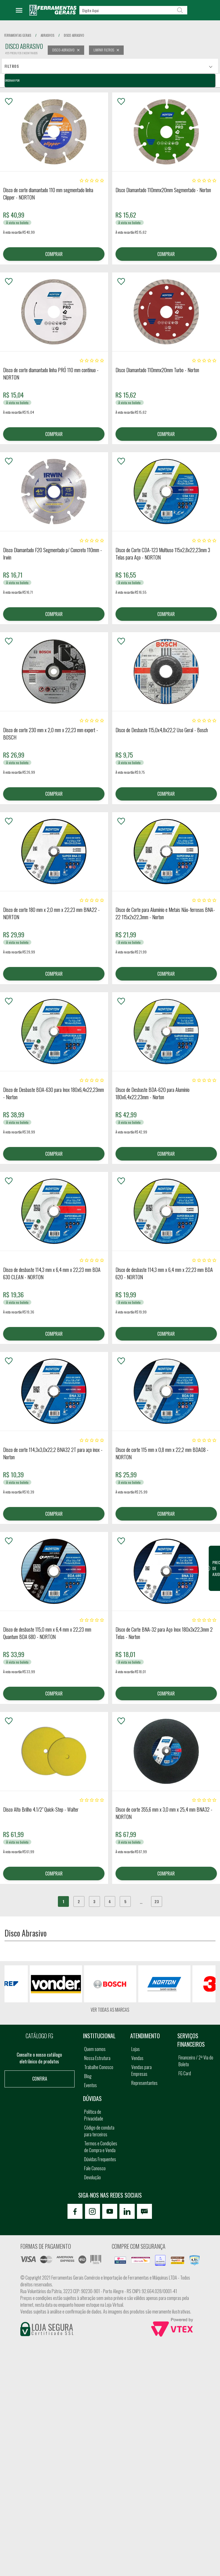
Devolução (92, 2180)
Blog (88, 2079)
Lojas (135, 2052)
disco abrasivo (74, 35)
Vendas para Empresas (141, 2074)
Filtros (12, 66)
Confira (39, 2082)
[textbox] (133, 10)
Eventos (90, 2088)
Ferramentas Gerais (17, 35)
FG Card (184, 2076)
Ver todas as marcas (110, 2013)
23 (157, 1905)
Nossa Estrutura (97, 2061)
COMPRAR (54, 254)
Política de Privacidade (93, 2118)
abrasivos (47, 35)
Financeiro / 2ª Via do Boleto (195, 2064)
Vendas (137, 2061)
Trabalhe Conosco (98, 2070)
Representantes (144, 2086)
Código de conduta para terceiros (99, 2134)
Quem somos (95, 2052)
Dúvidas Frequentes (100, 2162)
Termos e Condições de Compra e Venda (100, 2150)
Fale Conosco (95, 2171)
